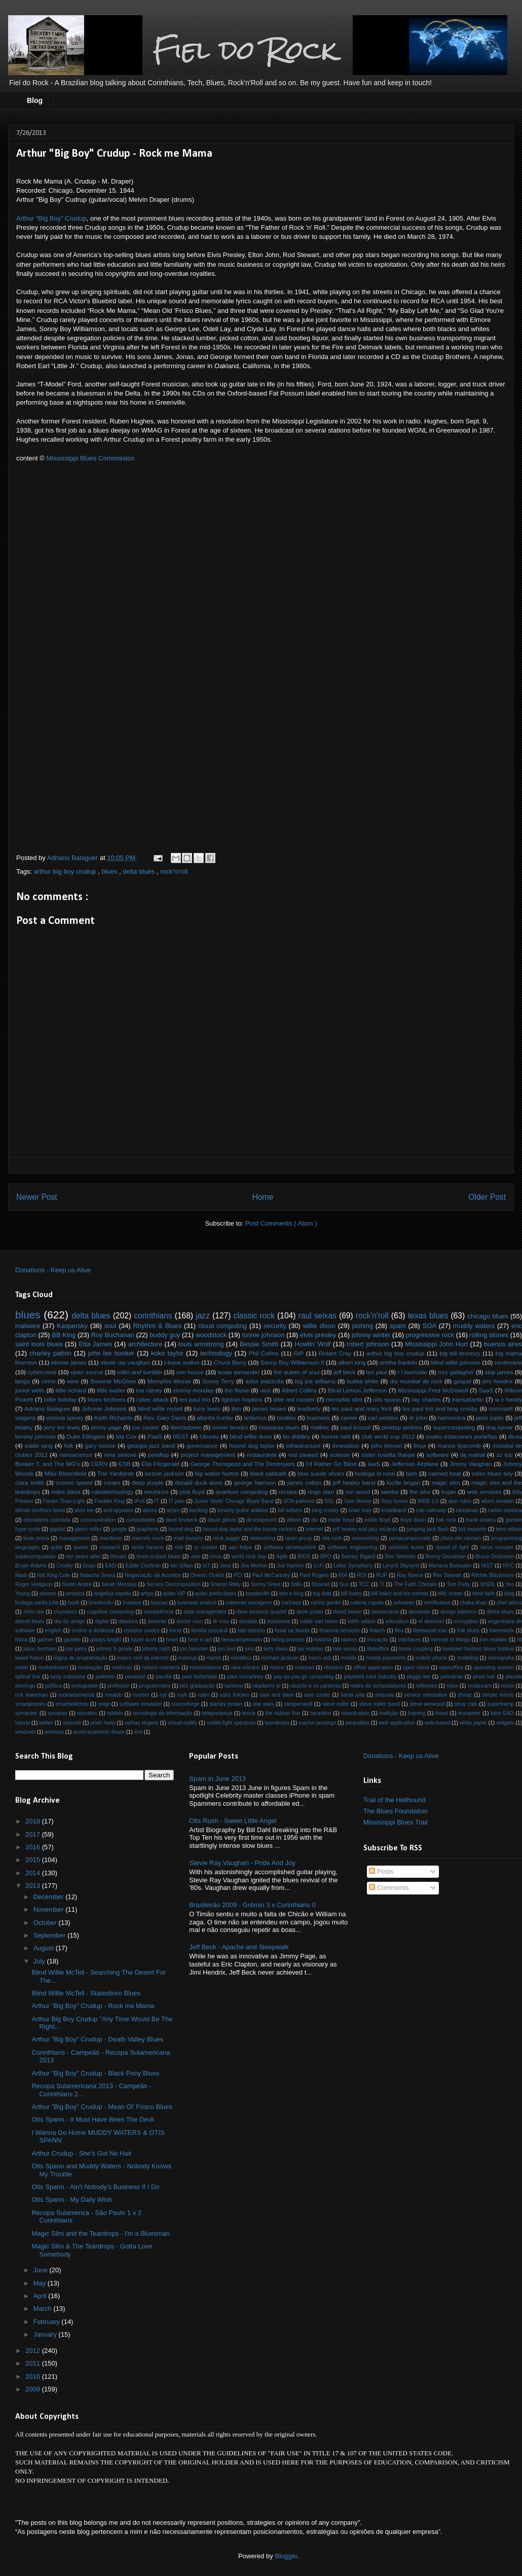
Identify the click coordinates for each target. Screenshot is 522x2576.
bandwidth (258, 1593)
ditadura (128, 1621)
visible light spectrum (231, 1723)
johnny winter (371, 1335)
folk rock (446, 1520)
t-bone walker (182, 1362)
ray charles (426, 1399)
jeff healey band (354, 1482)
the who (419, 1491)
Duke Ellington (85, 1436)
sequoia (384, 1695)
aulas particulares (216, 1593)
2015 (33, 1860)
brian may (360, 1510)
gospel (462, 1381)
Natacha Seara (97, 1575)
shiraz (465, 1695)
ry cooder (206, 1547)
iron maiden (494, 1639)
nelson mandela (160, 1667)
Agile (282, 1556)
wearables (357, 1723)
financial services (339, 1630)
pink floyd (192, 1491)
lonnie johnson (263, 1335)
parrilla (163, 1676)
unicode (72, 1723)
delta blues (140, 871)
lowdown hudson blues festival (478, 1649)
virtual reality (182, 1723)
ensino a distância (92, 1630)
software (437, 1454)
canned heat (444, 1473)
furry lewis (207, 1408)
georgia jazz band (151, 1445)
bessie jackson (164, 1473)
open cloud (416, 1667)
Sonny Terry (218, 1381)
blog (509, 1593)
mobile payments (386, 1658)
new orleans (245, 1667)
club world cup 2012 (388, 1436)
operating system (493, 1667)
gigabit (57, 1529)
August (44, 1948)
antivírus (255, 1417)
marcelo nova (148, 1538)
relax (452, 1686)
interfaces (409, 1639)
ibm (236, 1408)
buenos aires (503, 1344)
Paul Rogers (314, 1575)
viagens (25, 1417)
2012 (33, 2350)
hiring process (288, 1639)
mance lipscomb (459, 1445)
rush (182, 1695)
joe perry (76, 1649)
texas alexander (239, 1372)
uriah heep (102, 1723)
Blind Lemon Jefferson (357, 1390)
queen (80, 1547)
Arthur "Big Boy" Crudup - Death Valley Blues (97, 2039)
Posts (381, 1871)
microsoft (501, 1408)
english (53, 1630)
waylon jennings (317, 1723)
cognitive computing (110, 1612)
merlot (213, 1658)
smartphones (30, 1704)
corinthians (153, 1315)
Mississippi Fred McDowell (433, 1390)
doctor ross (189, 1621)
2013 (33, 1885)
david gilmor (222, 1520)
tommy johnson (35, 1436)
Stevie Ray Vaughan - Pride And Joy (242, 1863)
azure (173, 1510)
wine (73, 1381)
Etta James (95, 1344)
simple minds (498, 1695)
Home (263, 1197)
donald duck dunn (198, 1482)
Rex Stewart (447, 1575)
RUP (381, 1575)
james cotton (304, 1482)
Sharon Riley (225, 1584)
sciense (340, 1454)
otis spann (387, 1399)
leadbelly (308, 1408)
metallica (241, 1658)
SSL (329, 1501)
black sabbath (268, 1473)
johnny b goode (114, 1649)
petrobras (451, 1676)
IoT (206, 1565)
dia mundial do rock (416, 1381)
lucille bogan (403, 1482)
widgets (505, 1723)
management (74, 1538)
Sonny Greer (266, 1584)
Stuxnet (320, 1584)
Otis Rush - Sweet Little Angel (232, 1820)
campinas (467, 1510)
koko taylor (167, 1353)
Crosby (64, 1565)
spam (398, 1326)
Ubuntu (209, 1436)
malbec (320, 1427)
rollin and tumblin (139, 1372)
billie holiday (60, 1399)
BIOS (303, 1556)
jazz (203, 1315)
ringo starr (321, 1491)
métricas (122, 1667)
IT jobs (176, 1501)
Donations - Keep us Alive (53, 1270)
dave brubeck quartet (261, 1612)
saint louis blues (39, 1344)
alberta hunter (215, 1417)
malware (27, 1326)
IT (157, 1501)
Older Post (487, 1197)
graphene (147, 1529)
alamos (48, 1593)
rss (163, 1695)
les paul (376, 1372)
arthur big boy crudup (66, 871)
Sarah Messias (118, 1584)
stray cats (466, 1704)
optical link (27, 1676)
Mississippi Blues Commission (90, 458)
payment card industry (370, 1676)
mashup (187, 1658)
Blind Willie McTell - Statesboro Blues (85, 1993)
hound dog (180, 1529)
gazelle (72, 1639)
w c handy (508, 1399)
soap (104, 1704)
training (416, 1713)
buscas (159, 1602)
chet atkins (509, 1602)
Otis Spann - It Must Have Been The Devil (92, 2119)
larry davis (276, 1649)
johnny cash (156, 1649)
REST (181, 1436)
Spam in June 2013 (217, 1778)
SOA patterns (299, 1501)
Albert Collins (299, 1390)
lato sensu (345, 1649)
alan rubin (459, 1501)
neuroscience (205, 1667)
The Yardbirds (115, 1473)
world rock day (249, 1556)
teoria (248, 1713)
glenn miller (87, 1529)
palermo (105, 1676)
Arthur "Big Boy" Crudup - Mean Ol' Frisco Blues (101, 2106)
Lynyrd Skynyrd (401, 1565)
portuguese (84, 1686)
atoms (150, 1510)
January (46, 2334)
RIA (343, 1575)
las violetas (310, 1649)
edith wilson (362, 1621)
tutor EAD (502, 1713)
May (40, 2283)
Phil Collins (264, 1353)
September (50, 1935)
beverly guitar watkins (242, 1510)
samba (389, 1491)
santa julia (353, 1695)
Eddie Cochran (143, 1565)
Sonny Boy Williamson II (292, 1362)
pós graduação (197, 1686)
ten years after (83, 1556)
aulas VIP (174, 1593)
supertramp (500, 1704)
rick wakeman (31, 1695)
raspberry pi (266, 1686)
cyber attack (152, 1399)
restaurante (262, 1454)
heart (172, 1639)
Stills (296, 1584)
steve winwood (426, 1704)
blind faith (483, 1593)
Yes (509, 1584)
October (46, 1922)
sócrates (87, 1713)
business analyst (196, 1602)
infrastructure (303, 1445)
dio (314, 1520)
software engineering (352, 1547)
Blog (35, 100)
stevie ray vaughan (125, 1362)
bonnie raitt (335, 1436)
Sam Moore (357, 1501)
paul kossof (356, 1427)
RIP (299, 1353)
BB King (64, 1335)
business (318, 1417)
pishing (362, 1326)
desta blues (500, 1612)
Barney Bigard (358, 1556)
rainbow (234, 1686)
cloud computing (222, 1326)
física (21, 1639)
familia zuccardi (209, 1630)
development (261, 1520)
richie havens (147, 1547)
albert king (351, 1362)
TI (382, 1584)
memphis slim (344, 1399)
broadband (393, 1510)
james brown (269, 1408)
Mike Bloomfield (66, 1473)
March (43, 2308)
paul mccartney (245, 1676)
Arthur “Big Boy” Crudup (51, 218)
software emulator (141, 1704)
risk (179, 1547)
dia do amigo (69, 1621)
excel (175, 1630)
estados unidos (141, 1630)
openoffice (451, 1667)
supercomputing (454, 1427)
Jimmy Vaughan (471, 1463)
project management (208, 1454)
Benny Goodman (446, 1556)
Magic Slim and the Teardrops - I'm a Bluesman (100, 2233)
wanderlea (277, 1723)
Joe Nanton (290, 1565)
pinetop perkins (402, 1427)
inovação (378, 1639)
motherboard (53, 1667)
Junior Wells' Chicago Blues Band (234, 1501)
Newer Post (36, 1197)
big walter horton (217, 1473)
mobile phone (432, 1658)
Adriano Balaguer (47, 1408)
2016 (33, 1847)
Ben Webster (400, 1556)
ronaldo (114, 1695)
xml (138, 1732)
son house (190, 1372)
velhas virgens (141, 1723)
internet (314, 1529)
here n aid (200, 1639)
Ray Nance (410, 1575)
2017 (33, 1834)
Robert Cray (335, 1353)
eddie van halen (319, 1621)
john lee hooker (111, 1353)
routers (141, 1695)
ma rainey (149, 1390)
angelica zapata (112, 1593)
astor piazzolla (264, 1381)
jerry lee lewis (62, 1427)
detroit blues (29, 1621)
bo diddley (296, 1436)
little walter (111, 1390)
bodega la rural (375, 1473)
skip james (499, 1372)
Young (22, 1593)
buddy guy (165, 1335)
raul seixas (318, 1315)
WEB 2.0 (428, 1501)
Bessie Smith (259, 1344)
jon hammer (194, 1649)
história (322, 1639)
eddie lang (39, 1445)
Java (225, 1565)
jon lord (226, 1649)
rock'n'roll (174, 871)
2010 (33, 2376)
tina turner (499, 1427)
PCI (238, 1575)
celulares (404, 1602)
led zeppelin (472, 1529)
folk (68, 1445)
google (119, 1529)
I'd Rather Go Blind (331, 1463)
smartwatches (72, 1704)
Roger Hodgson (33, 1584)
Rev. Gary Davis (164, 1417)
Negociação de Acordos (152, 1575)
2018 (33, 1821)
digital (101, 1621)
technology (216, 1353)
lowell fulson (29, 1658)
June (41, 2270)
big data (322, 1593)
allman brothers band (40, 1510)
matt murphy (188, 1538)
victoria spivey (64, 1417)
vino (265, 1390)
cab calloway (431, 1510)
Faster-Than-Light (64, 1501)
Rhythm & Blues (157, 1326)
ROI (361, 1575)
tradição (388, 1713)
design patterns (458, 1612)
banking (199, 1510)
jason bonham (40, 1649)
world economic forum (99, 1732)
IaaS (374, 1463)
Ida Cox (126, 1436)
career (349, 1417)
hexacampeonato (241, 1639)
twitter (46, 1723)
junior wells (30, 1390)
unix (195, 1556)
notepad (304, 1667)
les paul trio (194, 1399)
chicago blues (487, 1316)
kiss (249, 1649)
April (41, 2296)
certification (437, 1602)
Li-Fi (319, 1565)
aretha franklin (398, 1362)
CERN (99, 1463)
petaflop (158, 1454)
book (74, 1602)
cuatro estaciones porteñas (461, 1436)
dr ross (221, 1621)
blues (110, 871)
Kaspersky (72, 1326)
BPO (325, 1556)
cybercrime (41, 1372)
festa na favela (292, 1630)
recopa (288, 1491)
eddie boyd (341, 1520)
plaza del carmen (460, 1538)
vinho (49, 1381)
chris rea (33, 1612)
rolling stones (488, 1335)
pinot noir (484, 1676)
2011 (33, 2363)
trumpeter (469, 1713)
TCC (364, 1584)
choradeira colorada (46, 1520)
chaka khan (473, 1602)
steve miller (335, 1704)
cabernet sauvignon (249, 1602)
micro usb (319, 1658)
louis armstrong (200, 1344)
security (275, 1326)
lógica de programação (80, 1658)
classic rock (254, 1315)
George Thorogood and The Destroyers (243, 1463)
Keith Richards (113, 1417)
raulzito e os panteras (315, 1686)
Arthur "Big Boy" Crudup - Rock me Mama (92, 2006)
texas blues (428, 1315)
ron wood (358, 1491)
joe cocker (146, 1427)
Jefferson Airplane (414, 1463)
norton (277, 1667)
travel (441, 1713)
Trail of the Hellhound (394, 1800)
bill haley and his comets (399, 1593)
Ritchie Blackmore (492, 1575)
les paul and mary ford (362, 1408)
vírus (216, 1556)
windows (25, 1732)
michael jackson (280, 1658)
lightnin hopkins (242, 1399)
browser (132, 1602)
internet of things (450, 1639)
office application (373, 1667)
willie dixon (319, 1326)
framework (501, 1630)
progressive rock (430, 1335)
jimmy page (106, 1427)
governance (202, 1445)
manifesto (110, 1538)
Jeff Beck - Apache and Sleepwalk (238, 1947)
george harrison (255, 1482)
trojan (448, 1491)
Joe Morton (254, 1565)
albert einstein (497, 1501)
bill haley (351, 1593)
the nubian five (283, 1713)
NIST (487, 1565)
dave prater (309, 1612)
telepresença (217, 1713)
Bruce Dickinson (494, 1556)
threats (118, 1556)
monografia (501, 1658)
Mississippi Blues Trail (395, 1822)
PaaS (154, 1436)
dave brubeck (182, 1520)
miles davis (66, 1491)
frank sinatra (481, 1520)
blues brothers (107, 1399)
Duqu (89, 1565)
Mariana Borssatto (450, 1565)
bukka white (362, 1381)
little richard (71, 1390)
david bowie (347, 1612)
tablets (115, 1713)
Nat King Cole (53, 1575)
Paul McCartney (271, 1575)
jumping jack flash (427, 1529)
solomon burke (406, 1547)
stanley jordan (225, 1704)
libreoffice (378, 1649)
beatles (286, 1417)
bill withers (290, 1510)
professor (118, 1686)
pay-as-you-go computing (303, 1676)
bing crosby (325, 1510)
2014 (33, 1873)
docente (156, 1621)
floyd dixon (413, 1520)
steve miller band (379, 1704)
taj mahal (472, 1454)
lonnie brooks (230, 1427)
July (40, 1961)
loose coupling (416, 1649)
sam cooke (317, 1695)
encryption (466, 1621)
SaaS (486, 1390)
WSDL (487, 1584)
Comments (388, 1887)
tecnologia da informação (162, 1713)
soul (110, 1326)
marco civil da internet (143, 1658)
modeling (467, 1658)
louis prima (36, 1538)
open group (298, 1538)
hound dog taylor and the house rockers (249, 1529)
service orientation (425, 1695)
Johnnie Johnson (104, 1408)
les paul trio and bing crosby (439, 1408)
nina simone (120, 1454)
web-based (438, 1723)
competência (159, 1612)
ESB (124, 1463)
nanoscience (76, 1454)
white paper (473, 1723)
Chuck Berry (230, 1362)
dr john (418, 1417)
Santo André (77, 1584)
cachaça (291, 1602)
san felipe (240, 1547)
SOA (429, 1326)
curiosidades (141, 1520)
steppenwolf (298, 1704)
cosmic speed (74, 1482)
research (110, 1547)
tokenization (355, 1713)
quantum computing (241, 1491)
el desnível (430, 1621)
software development (290, 1547)
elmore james (68, 1362)
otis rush (332, 1538)
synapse (57, 1713)
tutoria (22, 1723)
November (49, 1909)
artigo (147, 1593)
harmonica (452, 1417)
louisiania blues (279, 1427)
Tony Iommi (394, 1501)
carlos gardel (326, 1602)
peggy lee (418, 1676)
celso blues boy (492, 1473)
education (397, 1621)
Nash (21, 1575)
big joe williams (315, 1381)
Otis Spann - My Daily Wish (71, 2199)
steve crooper (496, 1547)
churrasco (65, 1612)
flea (399, 1630)
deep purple (148, 1482)
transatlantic (468, 1399)
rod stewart (303, 1454)
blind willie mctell (160, 1408)
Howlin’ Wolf (312, 1344)
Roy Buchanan (112, 1335)
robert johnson (368, 1344)
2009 (33, 2389)
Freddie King (110, 1501)
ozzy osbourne (68, 1676)
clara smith (29, 1482)
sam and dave (276, 1695)
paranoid (135, 1676)
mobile (348, 1658)
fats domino (251, 1630)
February (47, 2321)
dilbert (294, 1520)
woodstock (211, 1335)
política (53, 1686)
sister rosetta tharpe (388, 1454)
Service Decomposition (173, 1584)
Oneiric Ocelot (207, 1575)
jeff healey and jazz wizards (364, 1529)
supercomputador (35, 1556)
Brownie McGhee (113, 1381)
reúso (507, 1686)
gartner (46, 1639)
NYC (508, 1565)
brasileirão (101, 1602)
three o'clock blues (158, 1556)
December (49, 1897)
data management (204, 1612)
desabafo (419, 1612)
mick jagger (226, 1538)
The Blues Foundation (395, 1811)
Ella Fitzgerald (160, 1463)
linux (420, 1445)
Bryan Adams (31, 1565)
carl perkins (383, 1417)
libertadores (185, 1427)
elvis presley (318, 1335)
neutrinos (156, 1491)
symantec (26, 1713)
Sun (344, 1584)
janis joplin (490, 1417)
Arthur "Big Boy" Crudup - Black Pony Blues (95, 2073)
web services (484, 1491)
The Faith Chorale (415, 1584)
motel (21, 1667)
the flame (237, 1390)
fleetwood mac (430, 1630)
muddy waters (474, 1326)
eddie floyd (377, 1520)
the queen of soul (296, 1372)
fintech (377, 1630)
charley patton (50, 1353)
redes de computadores (378, 1686)
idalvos (349, 1639)
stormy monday (193, 1390)
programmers (154, 1686)
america (75, 1593)
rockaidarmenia (76, 1695)
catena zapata (367, 1602)
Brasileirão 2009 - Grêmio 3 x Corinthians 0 (252, 1905)
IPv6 (139, 1501)
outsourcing (365, 1538)
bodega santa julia (36, 1602)
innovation (345, 1445)
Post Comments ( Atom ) (281, 1223)
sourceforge (186, 1704)
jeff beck (344, 1372)
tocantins (320, 1713)
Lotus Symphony (353, 1565)
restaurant (480, 1686)
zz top (505, 1454)
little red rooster (294, 1399)
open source (86, 1372)
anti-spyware (118, 1510)
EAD (110, 1565)
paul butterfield (199, 1676)
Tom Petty (458, 1584)
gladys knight (105, 1639)
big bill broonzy (459, 1353)
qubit (56, 1547)
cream (112, 1482)
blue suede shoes (320, 1473)
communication (98, 1520)
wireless (54, 1732)
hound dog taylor (251, 1445)
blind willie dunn (251, 1436)
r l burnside (412, 1372)
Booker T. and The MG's (47, 1463)
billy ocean (450, 1593)
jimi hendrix (497, 1381)
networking (262, 1538)
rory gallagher (456, 1372)
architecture (145, 1344)
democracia (385, 1612)
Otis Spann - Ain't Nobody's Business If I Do (95, 2187)
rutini (203, 1695)
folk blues (468, 1630)
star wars (263, 1704)
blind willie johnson (455, 1362)
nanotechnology (113, 1491)
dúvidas (248, 1621)
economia (278, 1621)
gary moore (100, 1445)
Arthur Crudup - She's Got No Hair (81, 2153)
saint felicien (234, 1695)
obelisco (333, 1667)
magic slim (446, 1482)
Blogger (286, 2556)
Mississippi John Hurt (436, 1344)
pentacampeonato (410, 1538)
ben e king (291, 1593)
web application (397, 1723)
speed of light (452, 1547)
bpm (412, 1473)
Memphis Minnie (169, 1381)
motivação (90, 1667)
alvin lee (84, 1510)
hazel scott (143, 1639)
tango (22, 1381)
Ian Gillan (181, 1565)
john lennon (386, 1445)
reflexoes (426, 1686)
